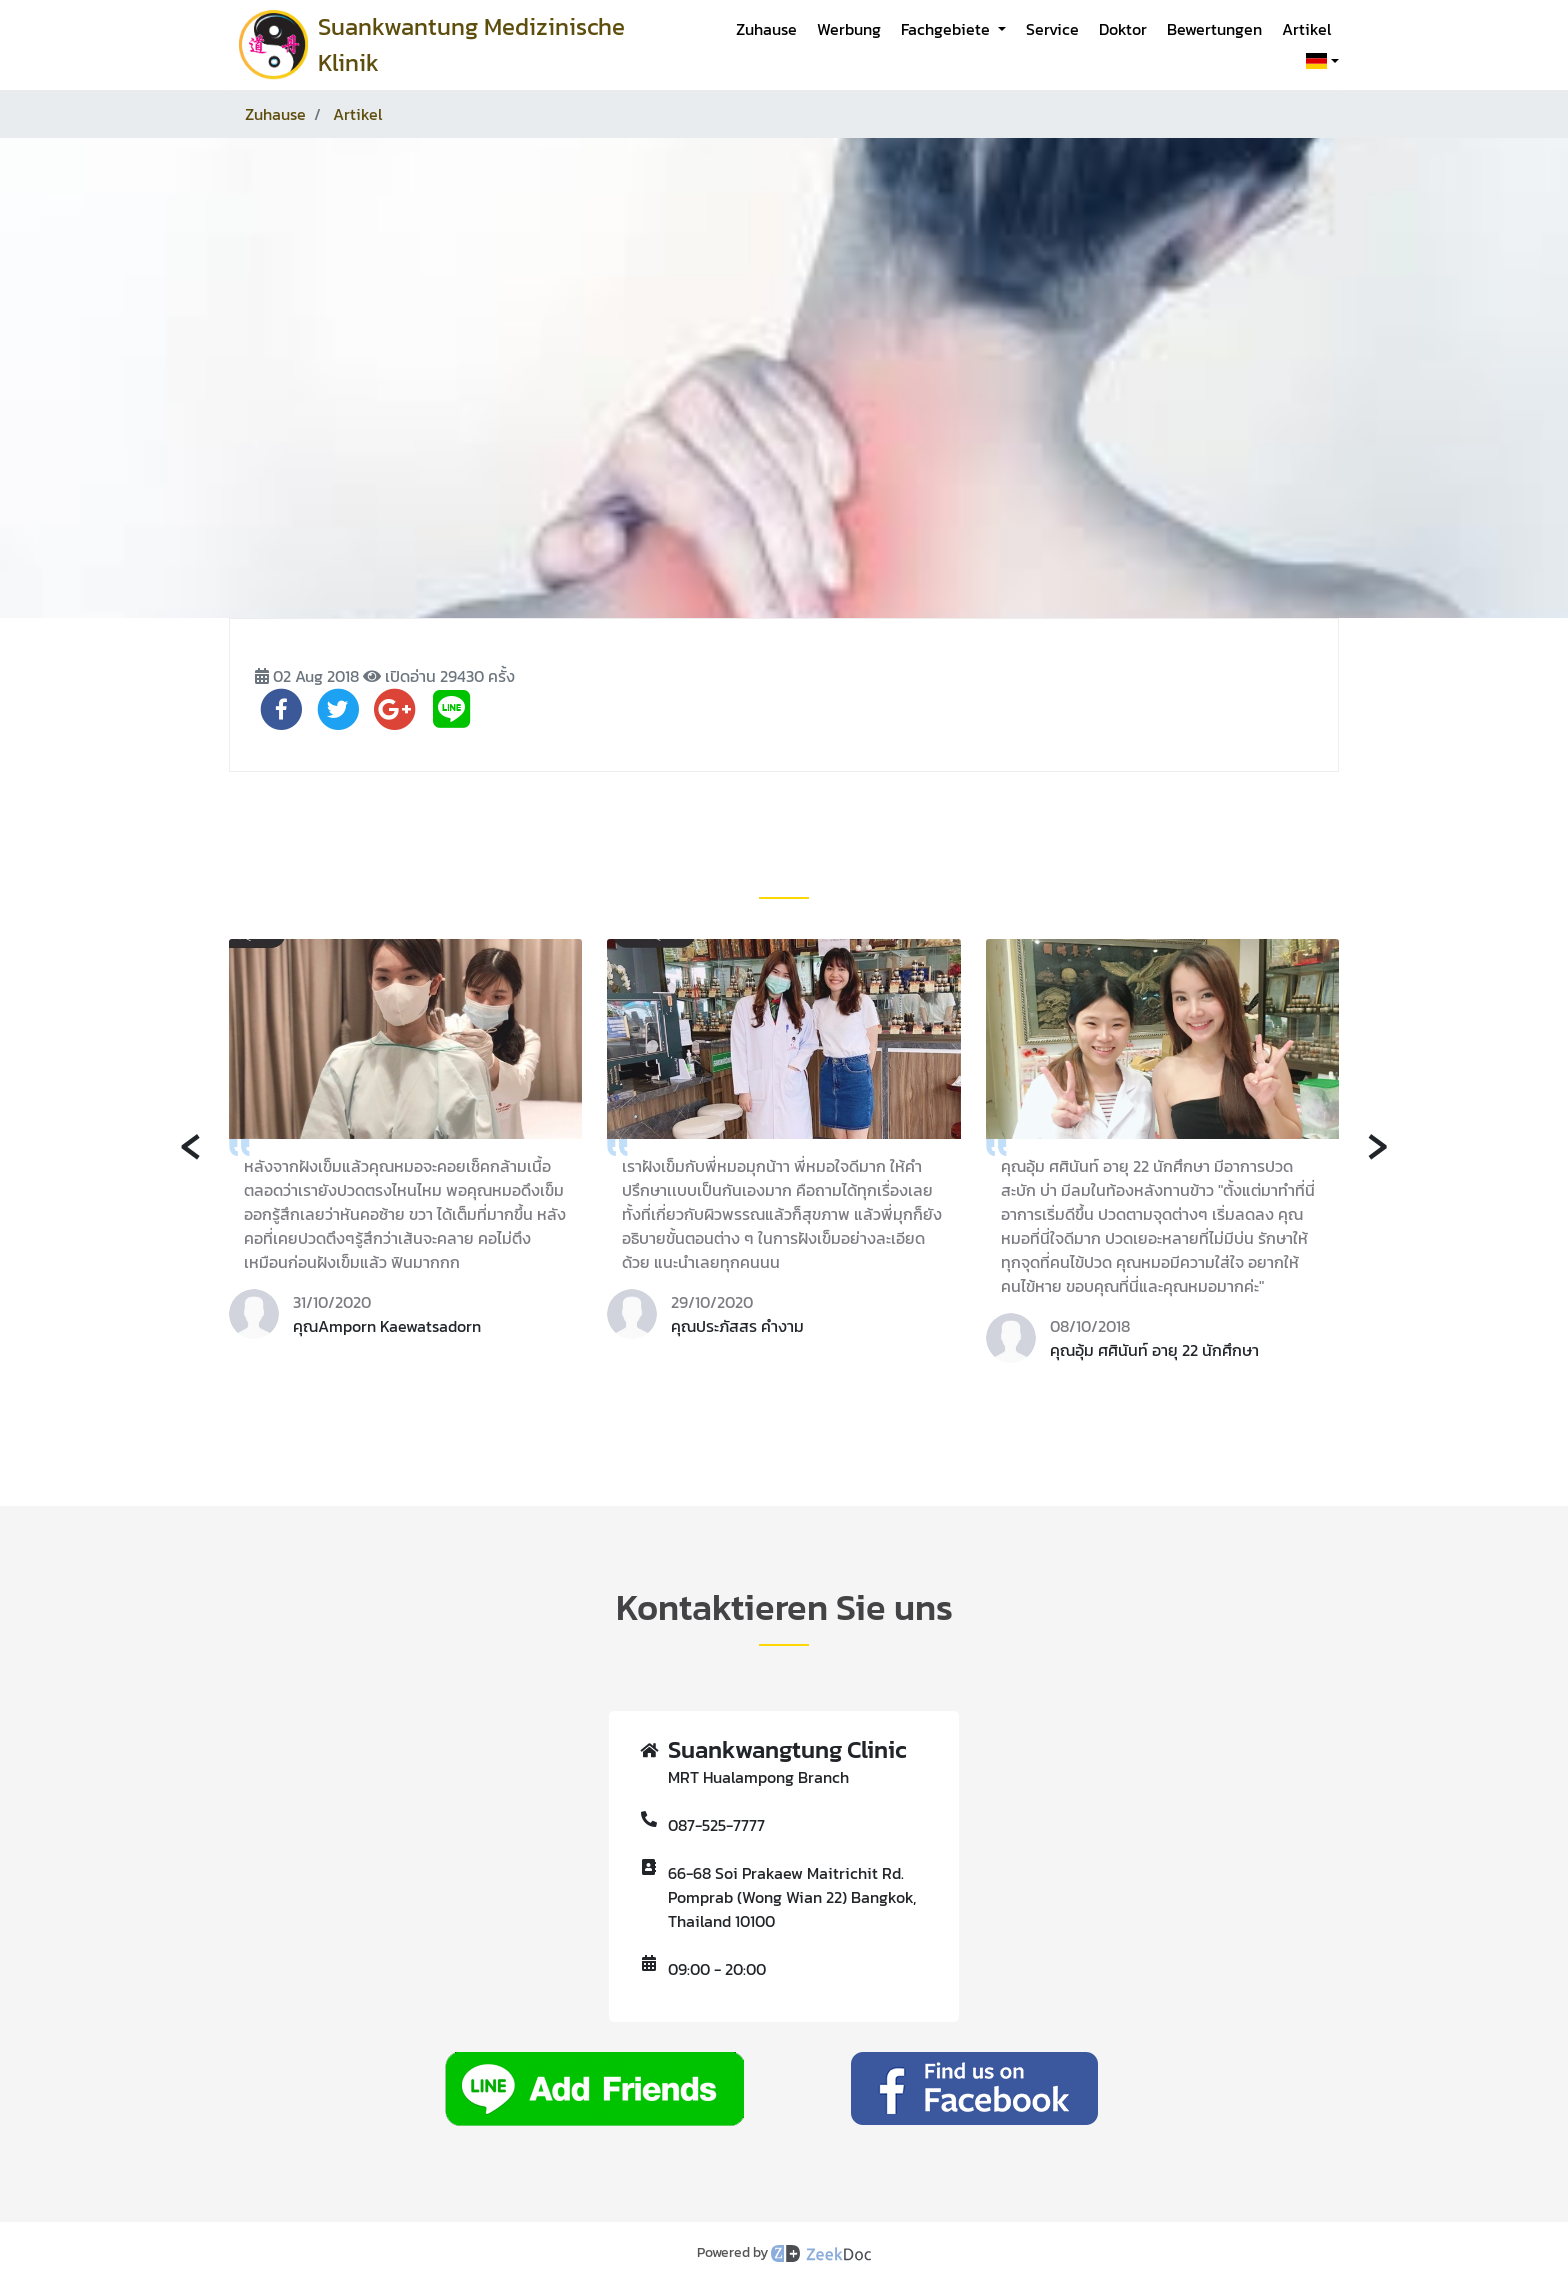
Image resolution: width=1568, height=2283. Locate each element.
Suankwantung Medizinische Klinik (471, 44)
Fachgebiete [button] (947, 29)
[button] (1318, 61)
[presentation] (190, 1143)
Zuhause (766, 29)
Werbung (849, 29)
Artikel (1306, 29)
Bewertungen (1214, 29)
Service (1052, 29)
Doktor (1123, 29)
